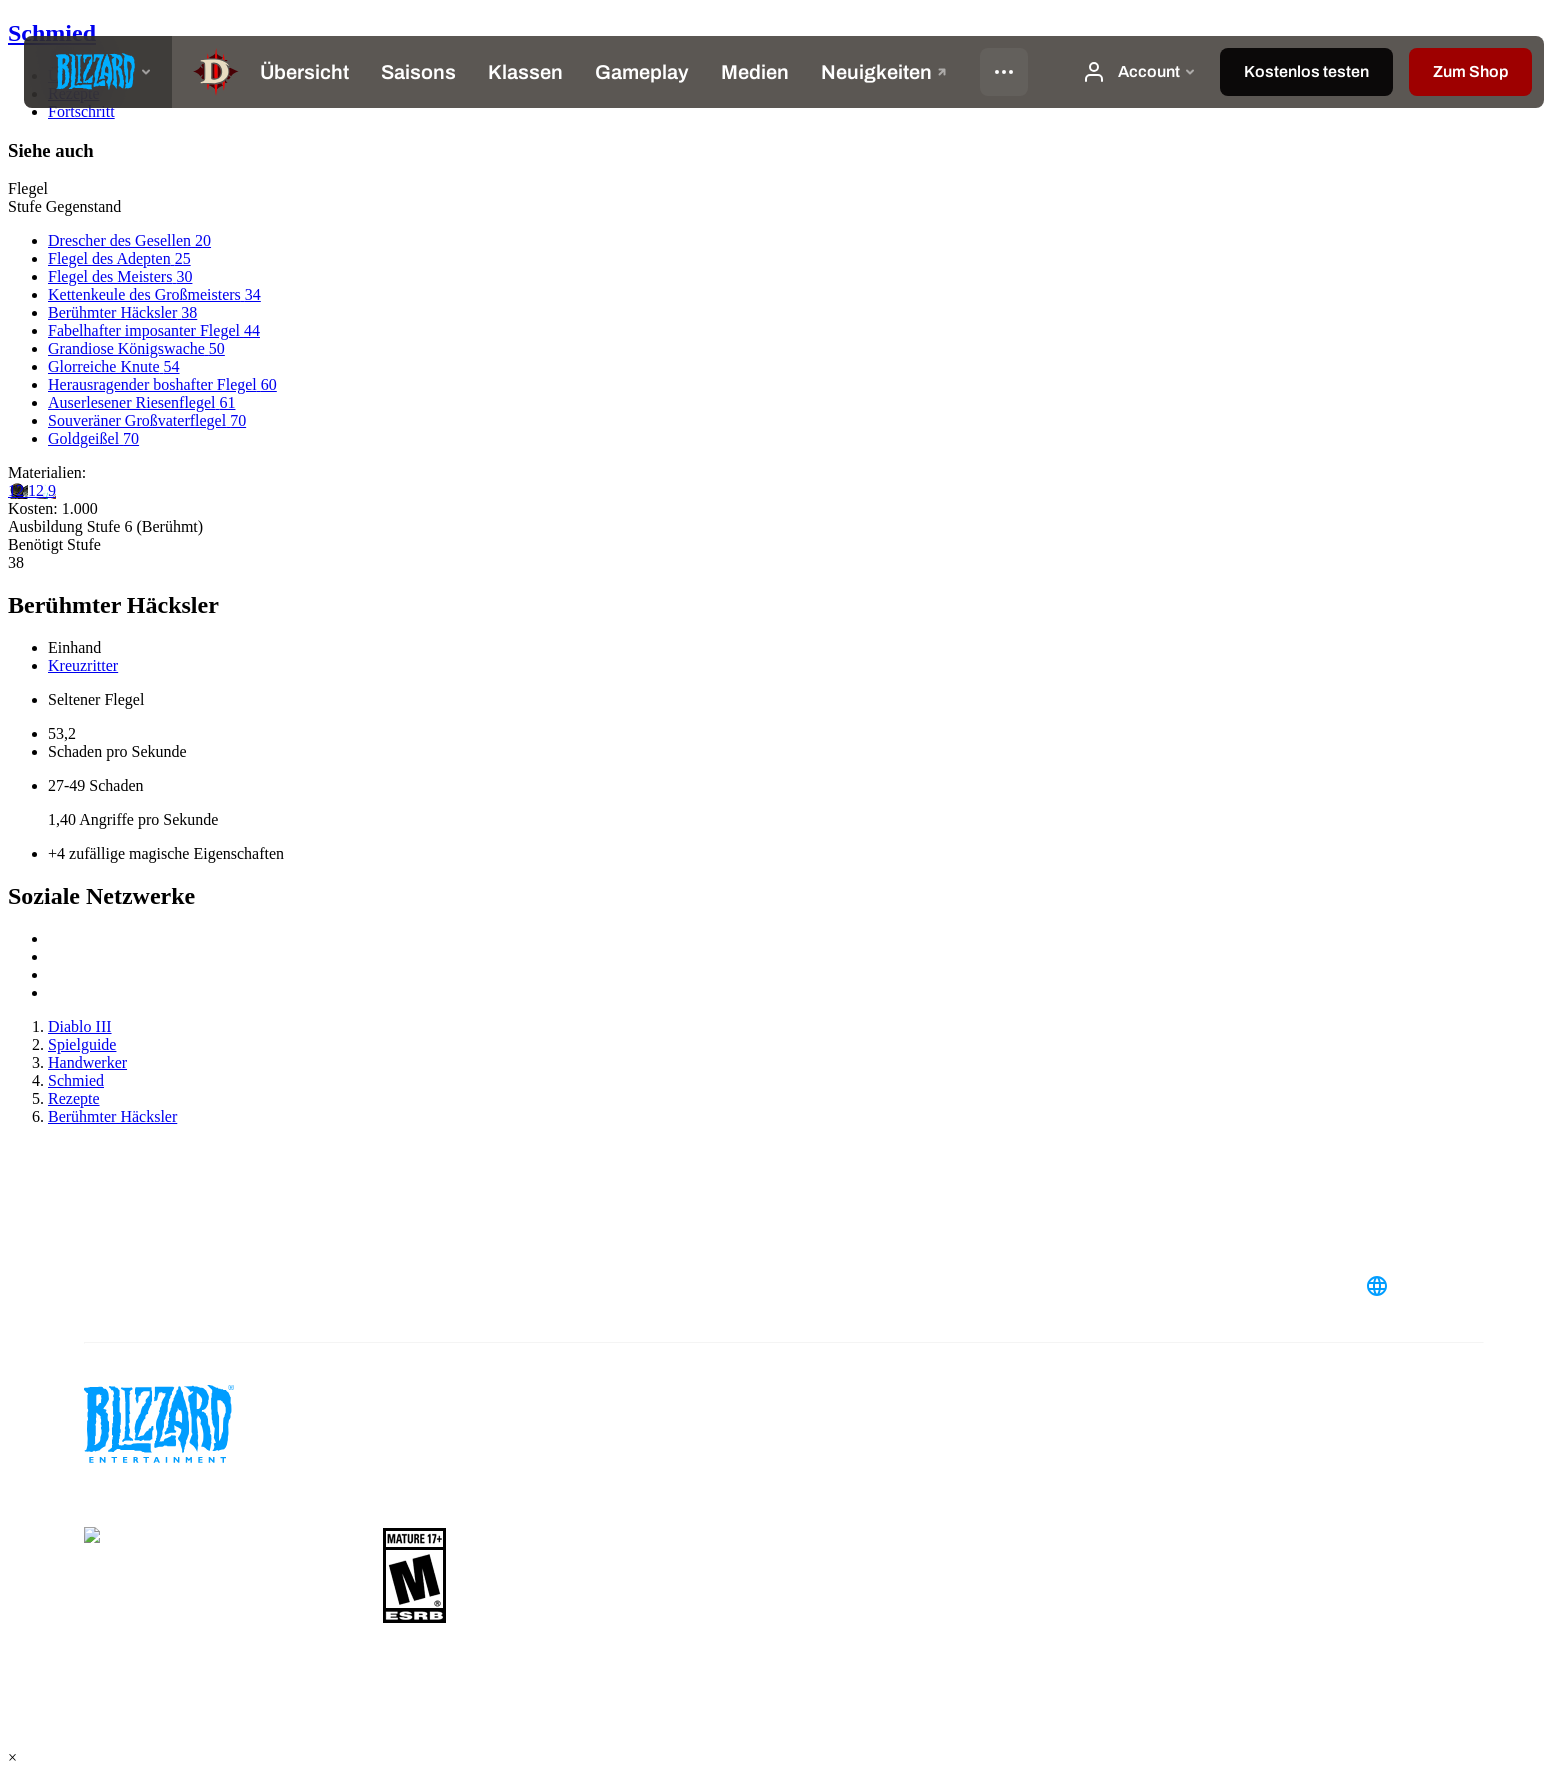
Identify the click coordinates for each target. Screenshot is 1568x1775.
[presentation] (98, 72)
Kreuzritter (83, 665)
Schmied (52, 33)
